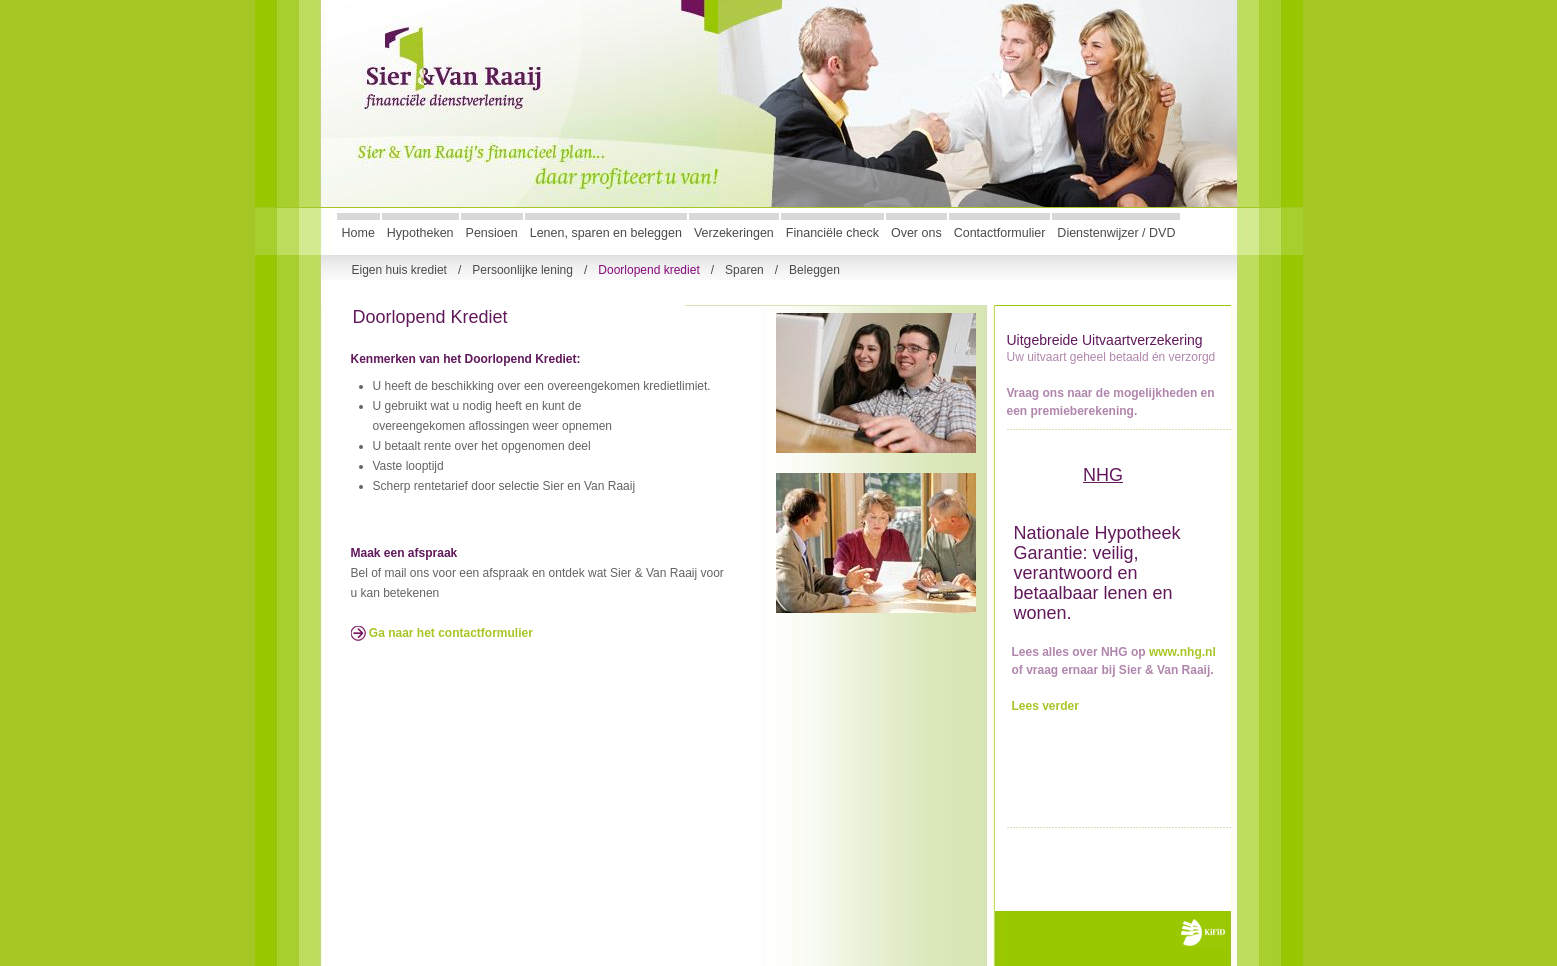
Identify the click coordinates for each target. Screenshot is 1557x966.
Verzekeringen (734, 233)
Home (358, 233)
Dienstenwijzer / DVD (1116, 233)
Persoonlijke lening (522, 269)
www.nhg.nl (1182, 652)
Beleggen (814, 269)
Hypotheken (420, 233)
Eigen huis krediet (399, 269)
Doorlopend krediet (648, 269)
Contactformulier (1000, 233)
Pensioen (492, 233)
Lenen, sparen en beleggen (606, 233)
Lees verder (1045, 706)
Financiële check (832, 233)
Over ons (916, 233)
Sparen (744, 269)
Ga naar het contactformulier (442, 633)
